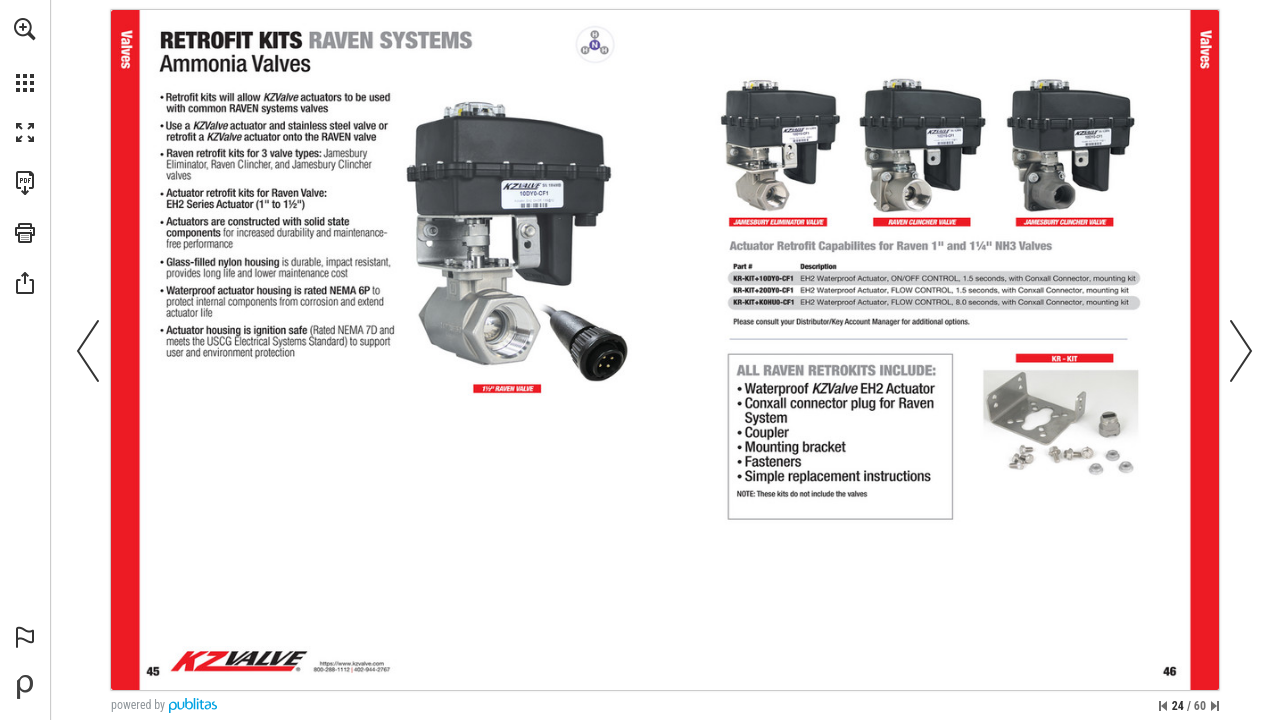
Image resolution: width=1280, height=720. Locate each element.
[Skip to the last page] (1215, 706)
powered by (138, 705)
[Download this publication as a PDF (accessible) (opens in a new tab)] (25, 183)
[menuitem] (25, 55)
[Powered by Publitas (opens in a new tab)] (25, 687)
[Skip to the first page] (1163, 706)
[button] (25, 29)
